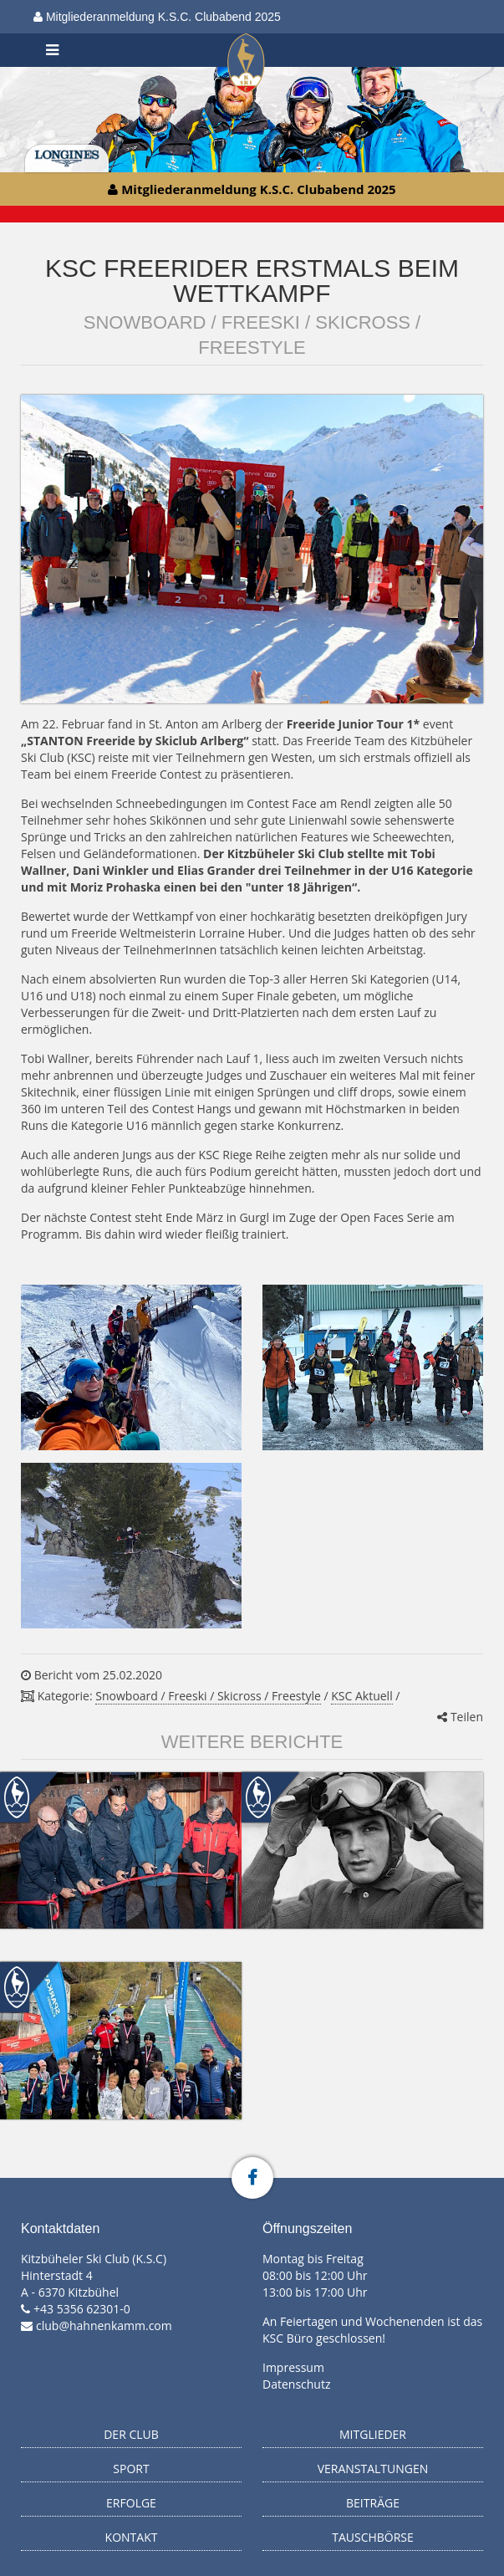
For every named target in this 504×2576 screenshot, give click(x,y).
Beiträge (373, 2503)
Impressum (293, 2367)
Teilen (460, 1717)
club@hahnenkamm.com (104, 2325)
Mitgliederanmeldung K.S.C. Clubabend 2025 (157, 16)
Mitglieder (372, 2434)
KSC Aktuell (361, 1696)
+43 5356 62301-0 (81, 2309)
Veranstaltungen (373, 2468)
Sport (131, 2468)
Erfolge (131, 2503)
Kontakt (131, 2537)
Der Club (131, 2434)
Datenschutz (296, 2384)
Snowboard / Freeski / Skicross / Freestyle (208, 1696)
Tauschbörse (373, 2537)
